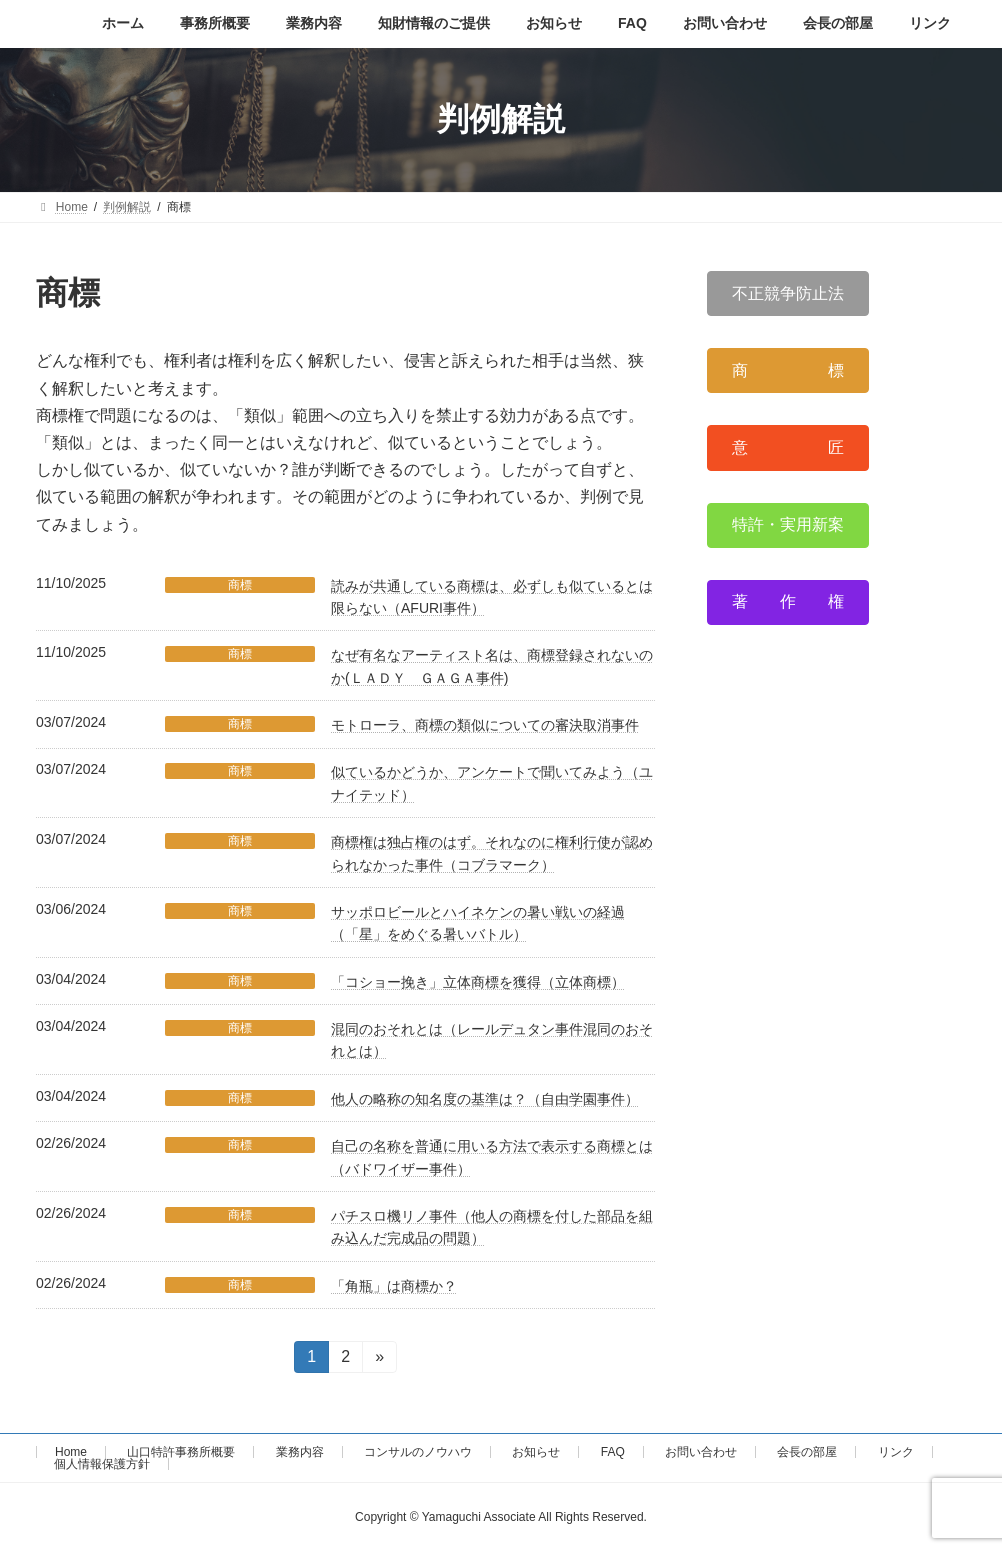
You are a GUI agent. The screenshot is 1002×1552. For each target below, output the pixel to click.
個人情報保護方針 (102, 1464)
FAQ (613, 1452)
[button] (788, 293)
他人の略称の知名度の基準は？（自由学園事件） (485, 1099)
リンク (896, 1452)
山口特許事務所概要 (181, 1452)
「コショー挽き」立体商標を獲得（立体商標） (478, 982)
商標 (240, 585)
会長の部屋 (807, 1452)
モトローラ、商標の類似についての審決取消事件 (485, 725)
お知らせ (536, 1452)
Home (71, 1452)
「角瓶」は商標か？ (394, 1286)
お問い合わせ (701, 1452)
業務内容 (300, 1452)
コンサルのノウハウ (418, 1452)
